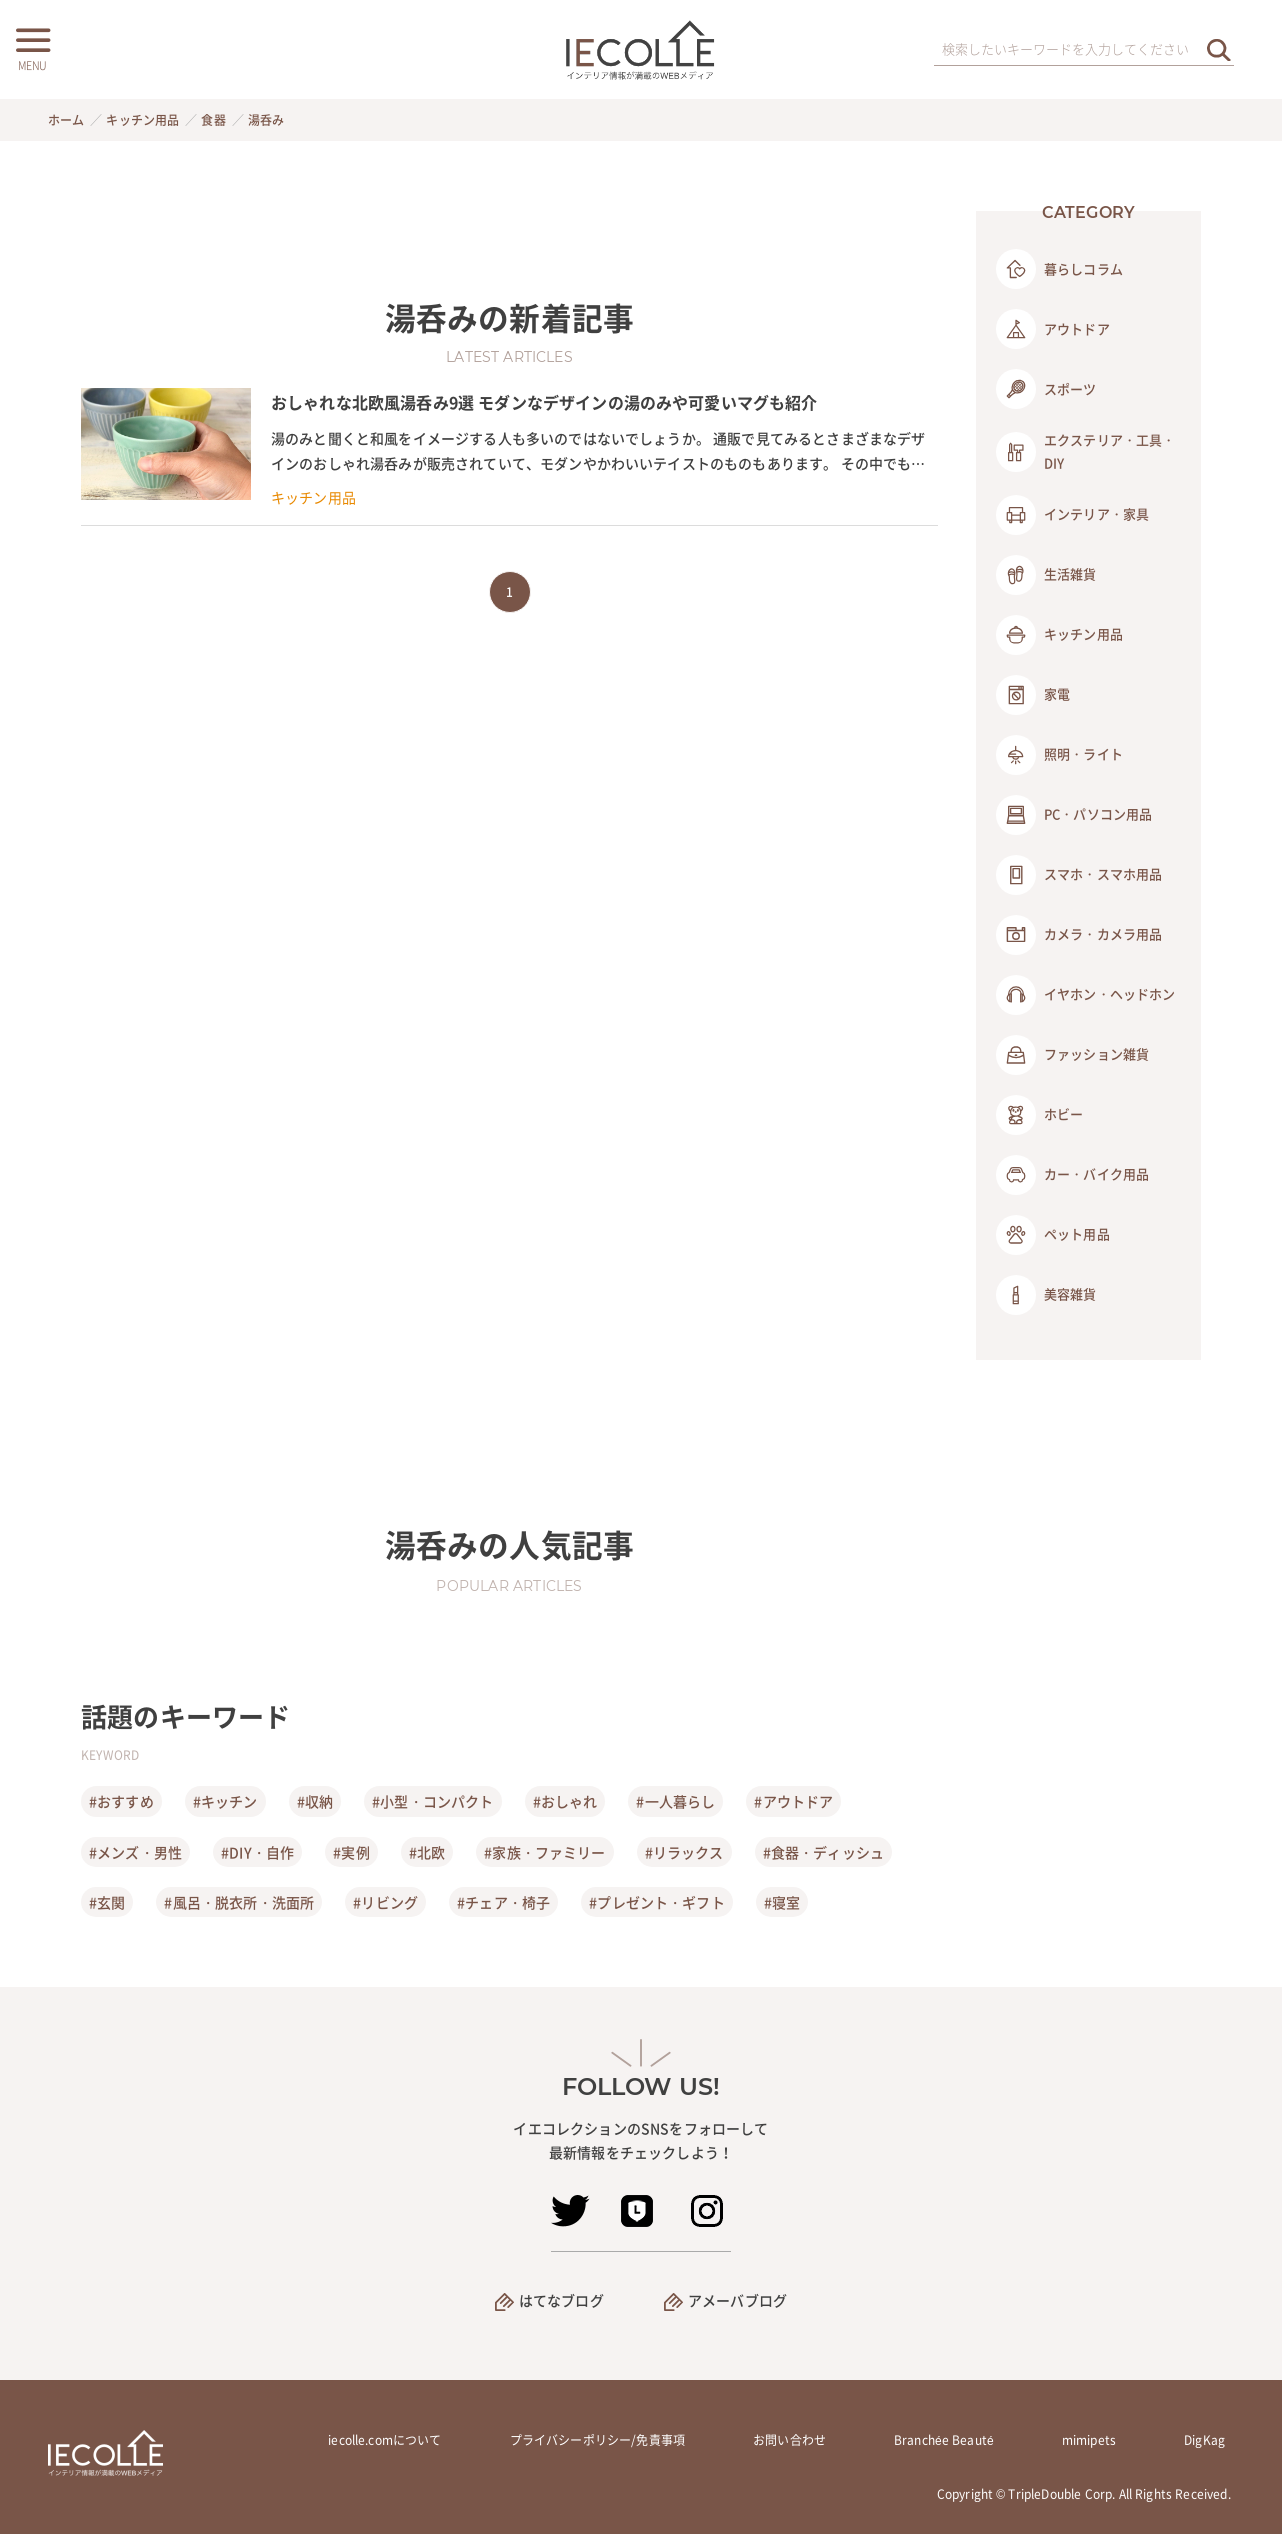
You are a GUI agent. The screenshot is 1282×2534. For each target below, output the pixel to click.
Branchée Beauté (944, 2440)
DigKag (1204, 2440)
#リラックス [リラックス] (684, 1852)
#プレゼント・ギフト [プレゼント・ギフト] (657, 1902)
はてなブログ (561, 2300)
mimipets (1089, 2440)
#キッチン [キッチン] (225, 1801)
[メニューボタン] (32, 47)
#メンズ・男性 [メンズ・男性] (135, 1852)
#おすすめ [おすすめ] (121, 1801)
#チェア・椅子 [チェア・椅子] (503, 1902)
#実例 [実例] (351, 1852)
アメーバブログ (737, 2300)
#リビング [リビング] (385, 1902)
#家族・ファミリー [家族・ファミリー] (544, 1852)
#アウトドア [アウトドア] (793, 1801)
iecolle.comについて (384, 2440)
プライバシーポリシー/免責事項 (597, 2440)
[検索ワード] (1084, 50)
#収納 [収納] (315, 1801)
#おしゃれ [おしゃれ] (565, 1801)
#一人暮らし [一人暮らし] (675, 1801)
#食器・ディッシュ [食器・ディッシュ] (823, 1852)
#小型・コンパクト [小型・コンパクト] (432, 1801)
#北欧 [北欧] (427, 1852)
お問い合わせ (789, 2440)
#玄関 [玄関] (107, 1902)
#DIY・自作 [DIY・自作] (257, 1852)
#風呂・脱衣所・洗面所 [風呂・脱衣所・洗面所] (239, 1902)
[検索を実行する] (1219, 49)
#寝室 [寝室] (782, 1902)
